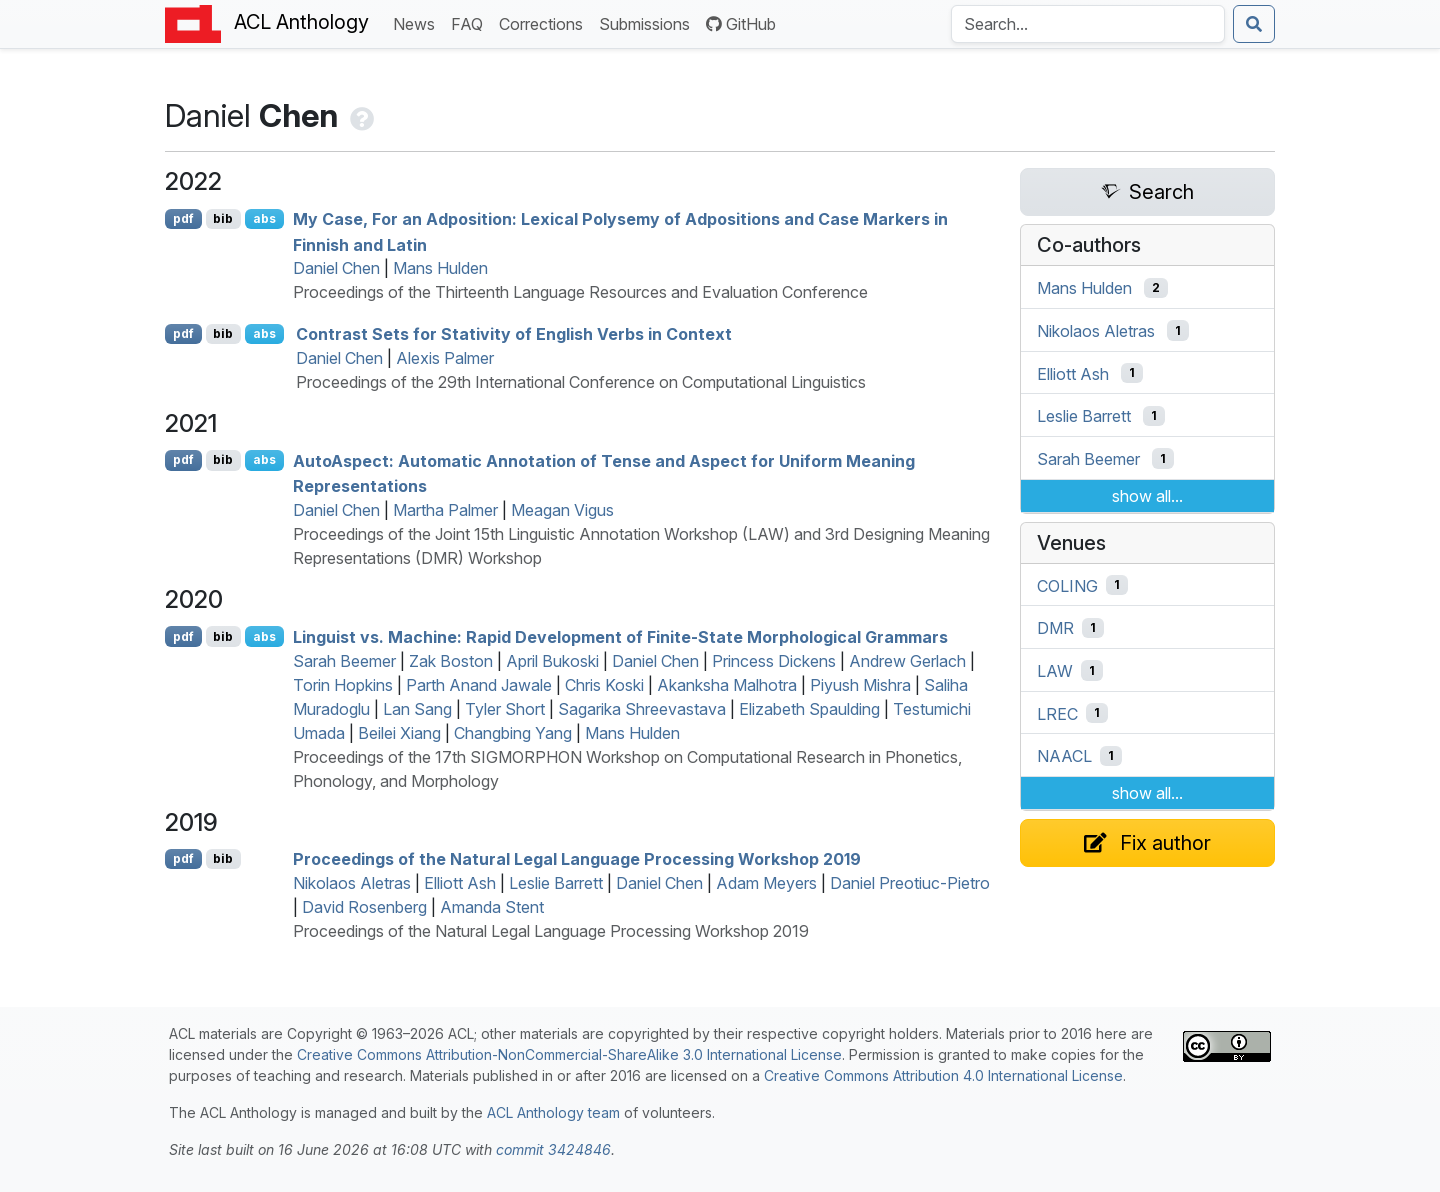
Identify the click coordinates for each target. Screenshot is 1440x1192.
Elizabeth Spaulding (809, 709)
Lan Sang (417, 709)
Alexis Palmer (445, 358)
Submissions (648, 22)
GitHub (741, 24)
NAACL (1064, 756)
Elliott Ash (460, 883)
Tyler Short (505, 709)
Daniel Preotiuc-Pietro (910, 883)
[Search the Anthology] (1088, 24)
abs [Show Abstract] (264, 218)
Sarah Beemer (344, 661)
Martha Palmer (445, 510)
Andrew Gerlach (907, 661)
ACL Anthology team (553, 1112)
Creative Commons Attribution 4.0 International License (943, 1075)
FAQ (471, 22)
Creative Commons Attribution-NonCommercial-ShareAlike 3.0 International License (569, 1054)
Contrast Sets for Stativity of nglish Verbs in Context (514, 334)
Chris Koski (604, 685)
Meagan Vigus (562, 510)
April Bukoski (552, 661)
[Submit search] (1254, 24)
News (418, 22)
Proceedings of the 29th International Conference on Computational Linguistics (581, 382)
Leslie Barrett (556, 883)
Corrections (545, 22)
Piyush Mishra (860, 685)
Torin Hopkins (343, 685)
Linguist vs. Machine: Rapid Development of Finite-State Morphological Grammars (620, 637)
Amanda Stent (492, 907)
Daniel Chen (336, 268)
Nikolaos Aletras (352, 883)
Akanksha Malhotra (727, 685)
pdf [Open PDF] (183, 218)
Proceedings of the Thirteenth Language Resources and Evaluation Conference (580, 292)
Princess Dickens (774, 661)
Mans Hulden (440, 268)
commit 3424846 (553, 1149)
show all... (1147, 496)
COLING (1067, 585)
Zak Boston (451, 661)
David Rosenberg (364, 907)
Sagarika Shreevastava (642, 709)
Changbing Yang (513, 733)
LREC (1057, 713)
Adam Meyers (766, 883)
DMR (1055, 628)
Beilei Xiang (399, 733)
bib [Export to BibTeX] (223, 218)
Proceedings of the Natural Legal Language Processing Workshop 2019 (577, 859)
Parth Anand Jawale (479, 685)
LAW (1055, 671)
